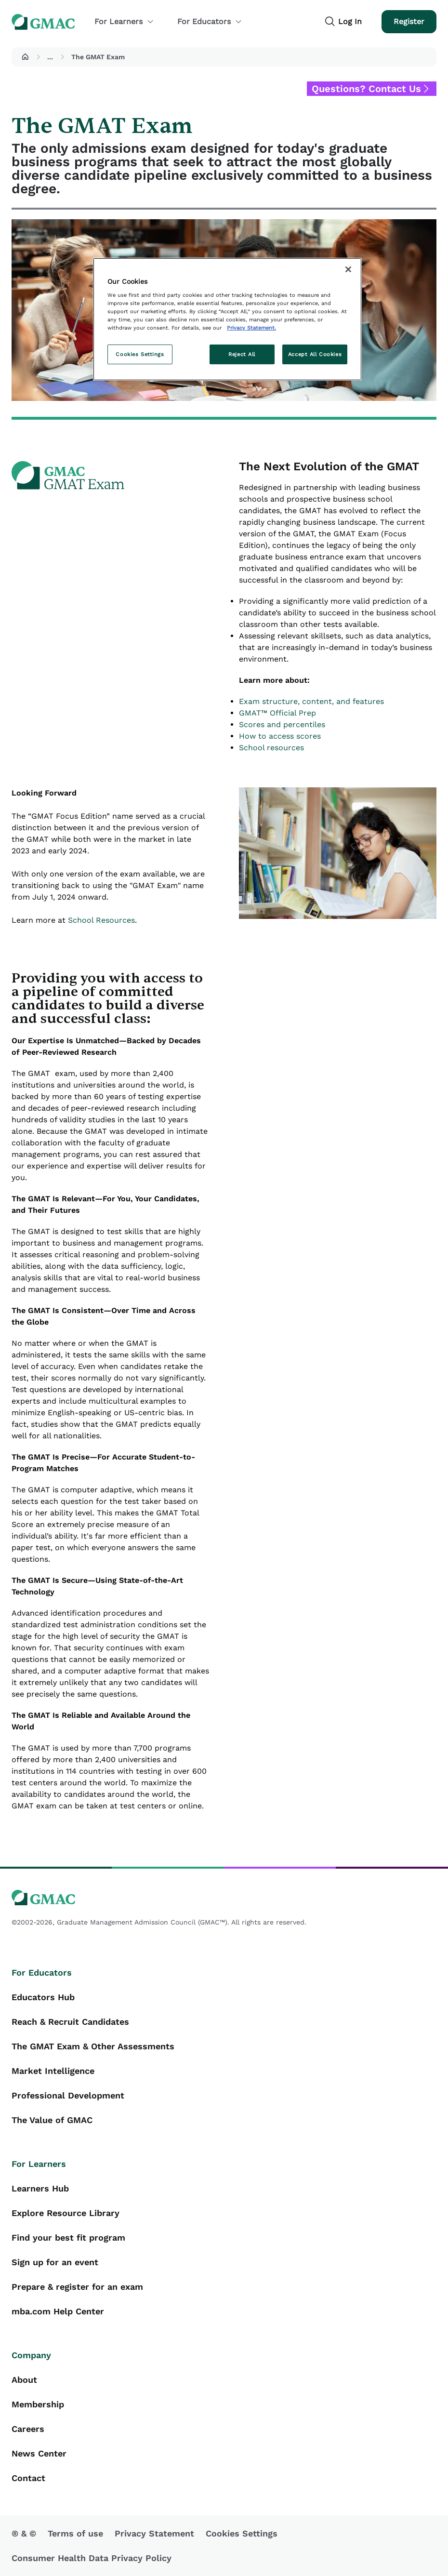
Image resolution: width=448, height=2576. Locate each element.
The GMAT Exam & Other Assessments (93, 2046)
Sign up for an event (55, 2262)
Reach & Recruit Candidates (70, 2022)
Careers (28, 2429)
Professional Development (68, 2095)
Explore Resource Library (65, 2213)
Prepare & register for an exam (77, 2287)
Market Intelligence (53, 2071)
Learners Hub (40, 2188)
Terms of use (75, 2533)
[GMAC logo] (224, 1898)
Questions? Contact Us (366, 88)
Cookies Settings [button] (241, 2533)
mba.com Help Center (58, 2311)
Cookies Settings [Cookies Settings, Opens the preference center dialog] (140, 354)
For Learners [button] (124, 21)
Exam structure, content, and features (311, 701)
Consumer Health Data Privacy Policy (91, 2558)
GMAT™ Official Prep (277, 712)
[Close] (348, 269)
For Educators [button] (209, 21)
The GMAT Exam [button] (98, 57)
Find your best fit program (68, 2237)
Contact (28, 2478)
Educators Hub (43, 1997)
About (24, 2380)
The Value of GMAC (52, 2120)
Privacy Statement (154, 2533)
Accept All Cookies (315, 354)
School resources (271, 747)
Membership (38, 2404)
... (50, 57)
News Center (39, 2453)
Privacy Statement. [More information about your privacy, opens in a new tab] (251, 327)
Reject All (241, 354)
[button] (25, 57)
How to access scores (280, 736)
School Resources (101, 920)
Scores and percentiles (282, 724)
